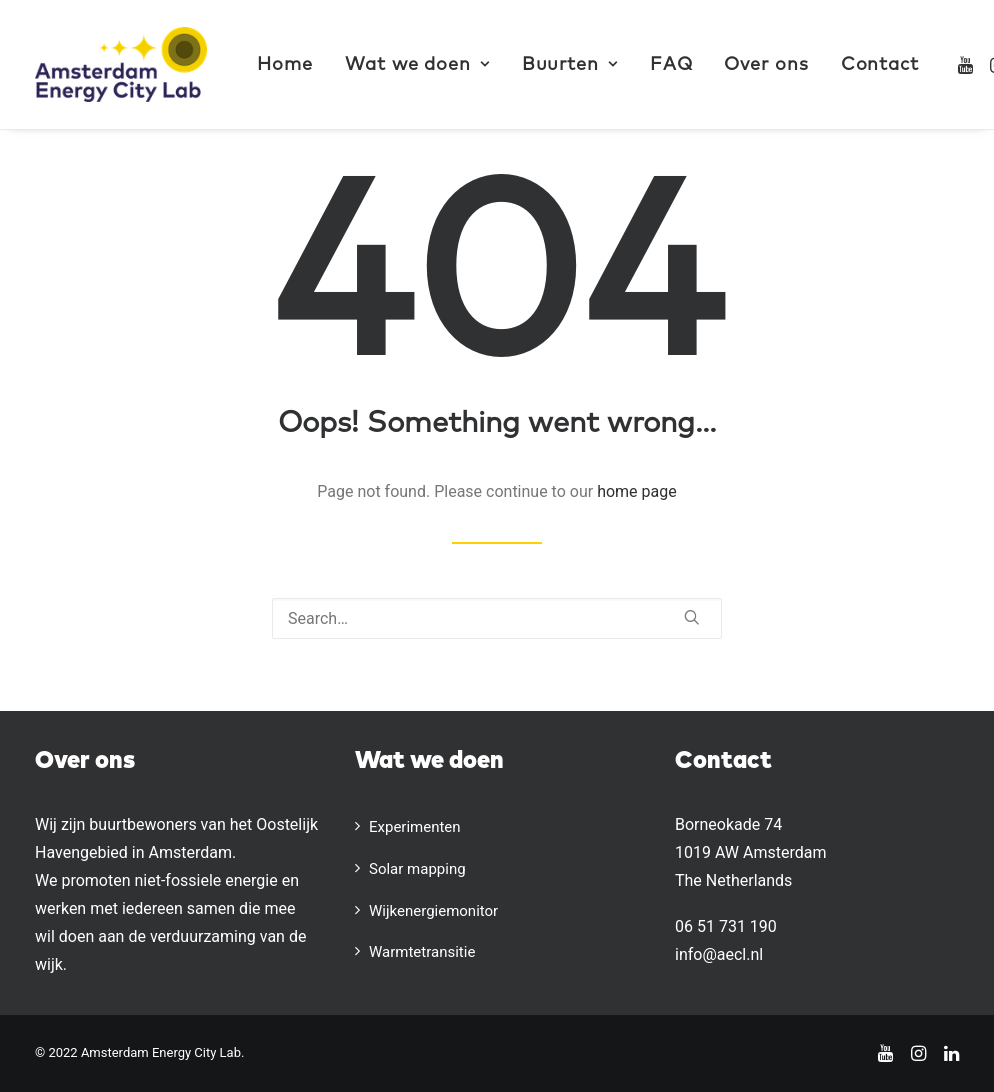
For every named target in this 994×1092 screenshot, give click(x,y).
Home (285, 65)
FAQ (671, 65)
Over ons (766, 65)
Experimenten (415, 827)
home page (637, 491)
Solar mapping (417, 869)
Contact (880, 65)
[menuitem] (285, 64)
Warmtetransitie (422, 952)
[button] (967, 64)
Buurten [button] (570, 65)
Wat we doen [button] (417, 65)
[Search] (497, 618)
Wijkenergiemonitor (433, 911)
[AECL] (121, 64)
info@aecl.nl (719, 954)
